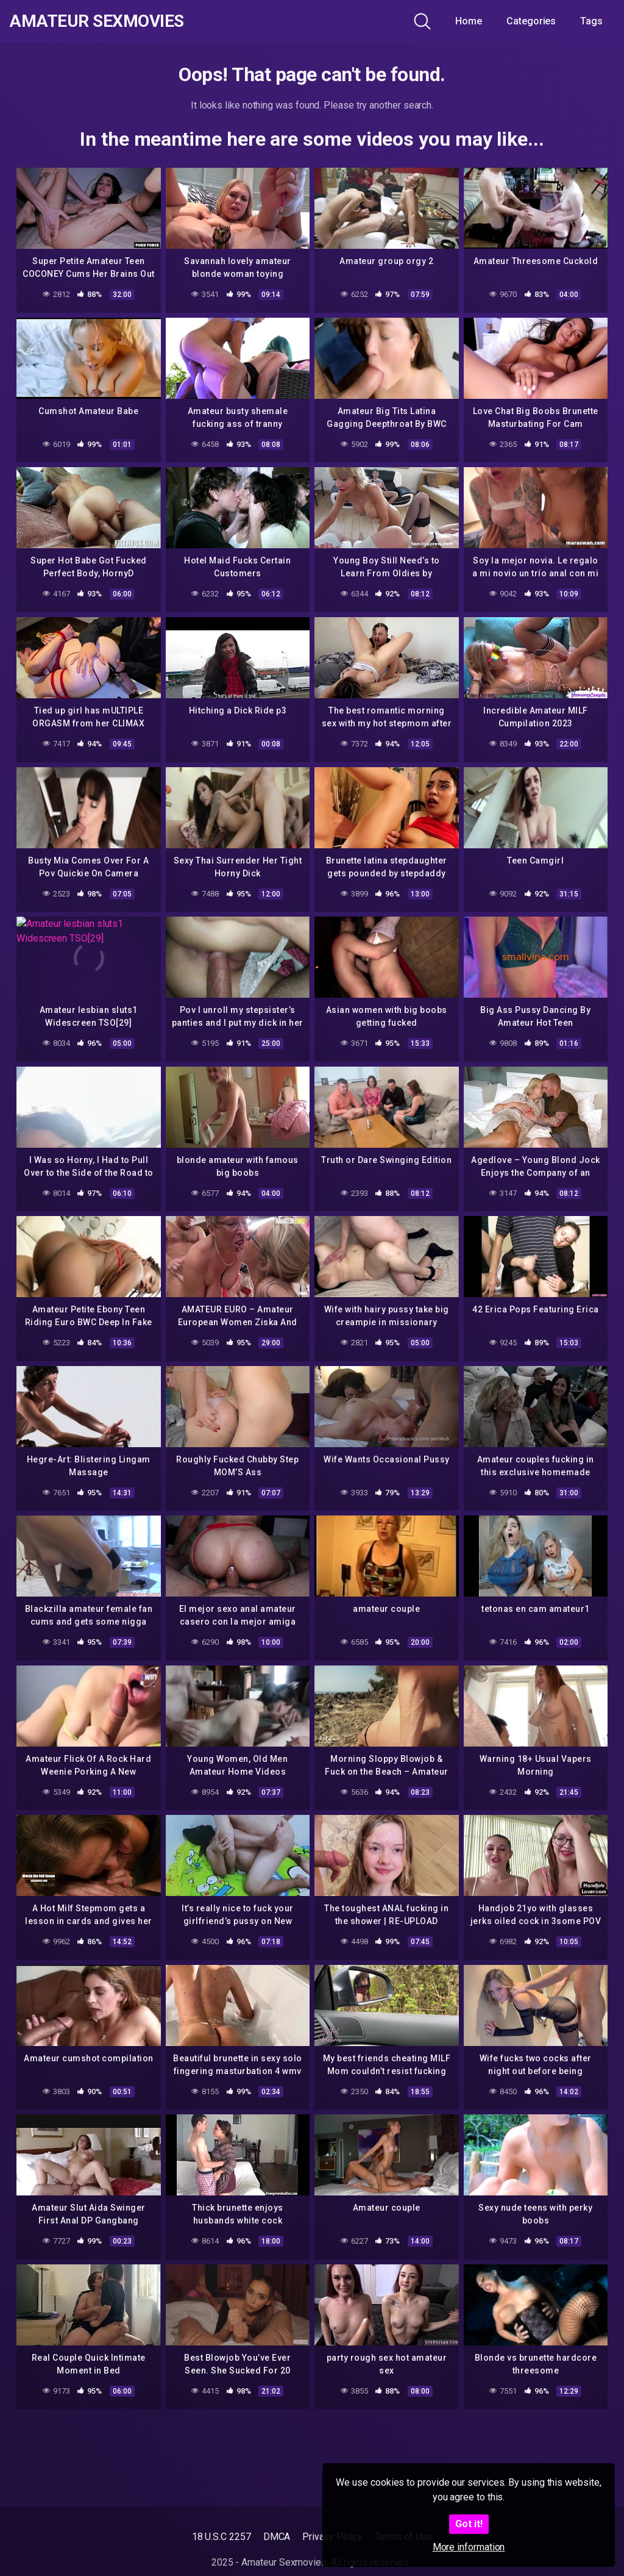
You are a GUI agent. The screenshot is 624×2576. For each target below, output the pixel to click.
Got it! (469, 2524)
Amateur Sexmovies (96, 21)
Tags (591, 21)
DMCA (277, 2536)
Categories (531, 21)
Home (468, 21)
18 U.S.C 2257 (221, 2536)
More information (469, 2547)
